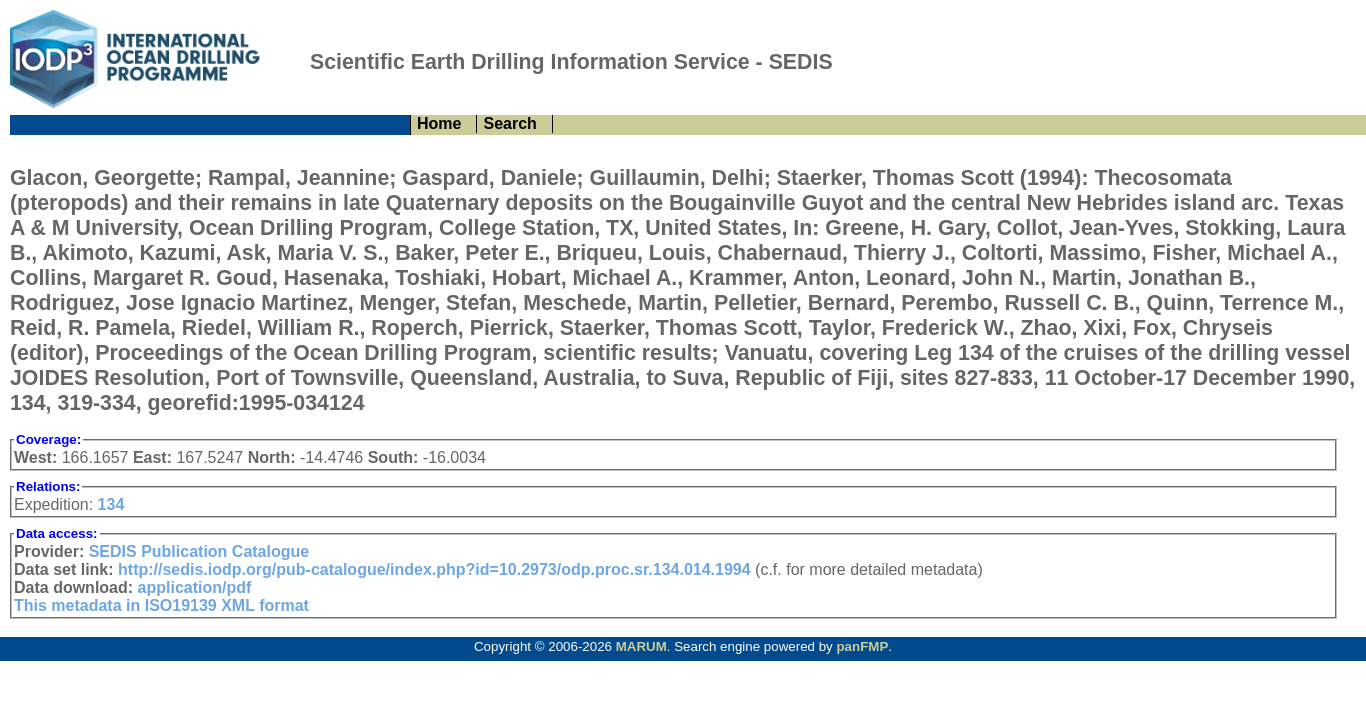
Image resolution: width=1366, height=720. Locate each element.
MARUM (641, 646)
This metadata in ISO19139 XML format (161, 605)
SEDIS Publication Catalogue (199, 551)
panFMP (862, 646)
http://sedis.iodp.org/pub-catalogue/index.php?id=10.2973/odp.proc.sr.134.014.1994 (434, 569)
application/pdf (195, 587)
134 (111, 504)
